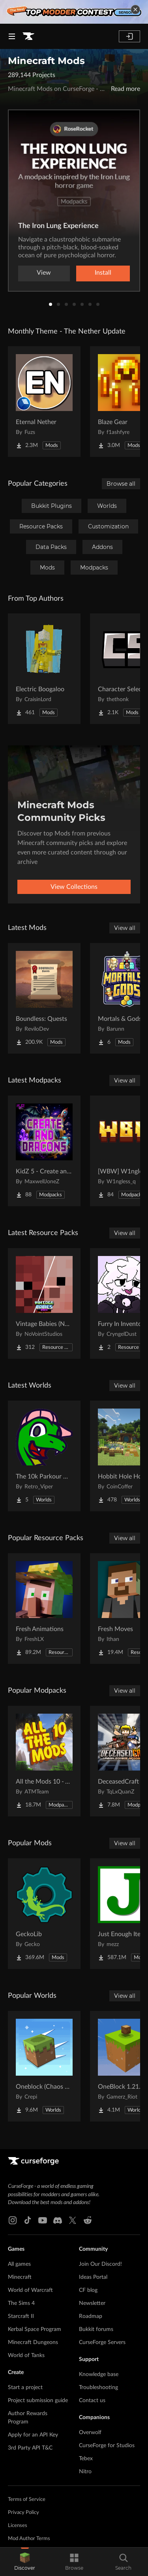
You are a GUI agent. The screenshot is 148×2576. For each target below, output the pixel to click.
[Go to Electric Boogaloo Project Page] (44, 668)
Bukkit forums (96, 2329)
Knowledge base (98, 2374)
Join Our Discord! (100, 2264)
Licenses (17, 2525)
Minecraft (20, 2277)
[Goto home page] (28, 36)
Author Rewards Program (27, 2418)
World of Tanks (26, 2355)
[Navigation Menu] (12, 36)
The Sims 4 (21, 2303)
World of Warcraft (30, 2290)
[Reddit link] (87, 2220)
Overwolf (90, 2432)
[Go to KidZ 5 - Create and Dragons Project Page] (44, 1151)
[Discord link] (57, 2220)
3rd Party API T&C (30, 2448)
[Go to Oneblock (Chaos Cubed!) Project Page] (44, 2066)
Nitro (85, 2471)
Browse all (121, 483)
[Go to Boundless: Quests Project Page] (44, 998)
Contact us (92, 2400)
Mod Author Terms (29, 2538)
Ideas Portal (93, 2277)
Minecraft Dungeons (33, 2342)
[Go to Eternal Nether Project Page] (44, 401)
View (44, 273)
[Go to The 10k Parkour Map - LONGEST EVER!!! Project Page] (44, 1456)
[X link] (72, 2220)
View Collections (74, 887)
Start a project (25, 2387)
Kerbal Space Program (34, 2329)
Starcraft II (21, 2316)
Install (103, 273)
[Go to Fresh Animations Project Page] (44, 1608)
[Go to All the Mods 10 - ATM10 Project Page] (44, 1761)
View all (124, 928)
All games (19, 2264)
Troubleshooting (98, 2387)
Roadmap (90, 2316)
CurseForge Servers (102, 2342)
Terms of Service (26, 2499)
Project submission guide (38, 2400)
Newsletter (92, 2303)
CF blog (88, 2290)
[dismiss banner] (135, 9)
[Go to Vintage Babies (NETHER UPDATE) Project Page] (44, 1303)
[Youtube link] (42, 2220)
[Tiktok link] (27, 2220)
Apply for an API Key (33, 2435)
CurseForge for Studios (107, 2445)
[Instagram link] (12, 2220)
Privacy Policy (23, 2512)
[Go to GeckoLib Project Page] (44, 1913)
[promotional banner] (74, 12)
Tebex (86, 2458)
